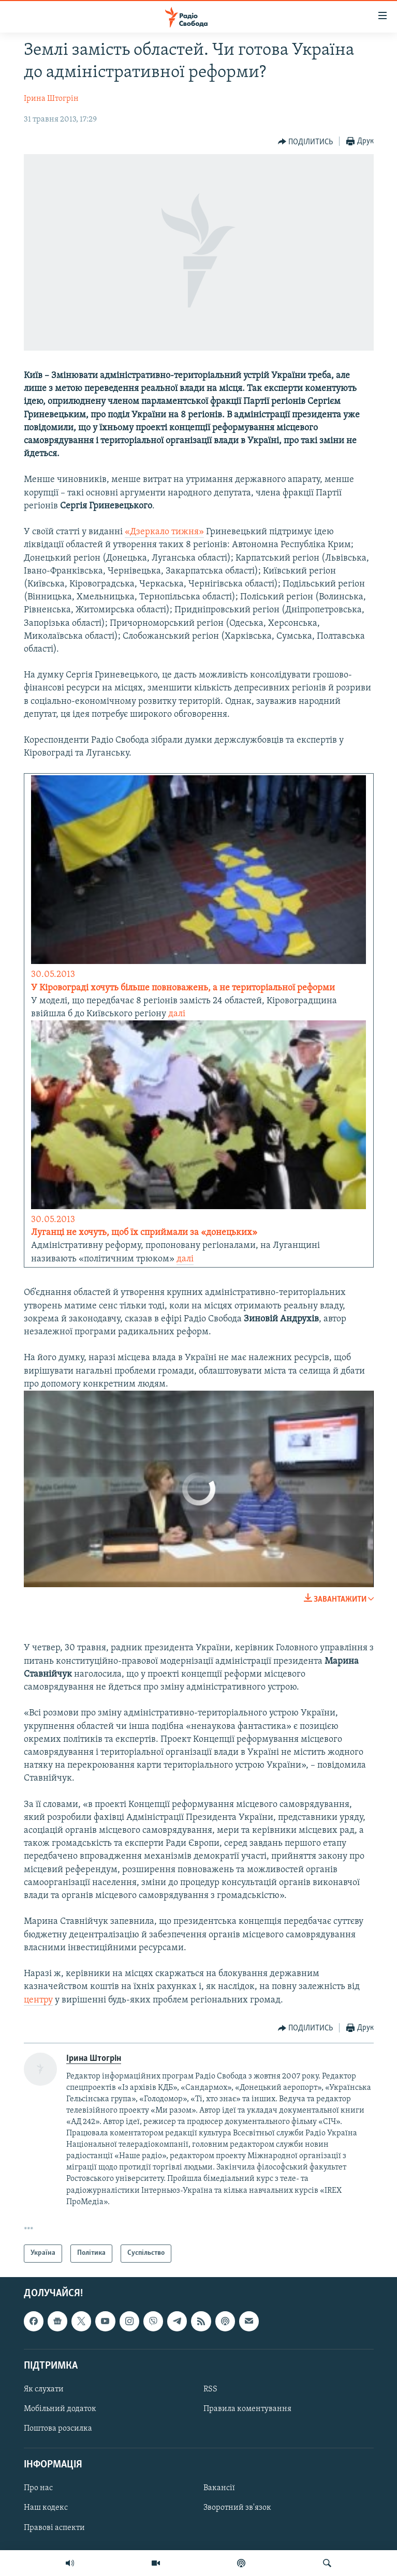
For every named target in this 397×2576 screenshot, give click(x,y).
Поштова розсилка (58, 2428)
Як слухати (44, 2389)
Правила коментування (247, 2409)
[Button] (305, 141)
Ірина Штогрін (51, 99)
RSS (210, 2389)
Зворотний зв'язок (237, 2508)
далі (176, 1014)
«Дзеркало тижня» (164, 532)
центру (38, 2000)
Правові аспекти (54, 2527)
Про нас (38, 2488)
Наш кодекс (46, 2508)
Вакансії (219, 2488)
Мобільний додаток (60, 2409)
